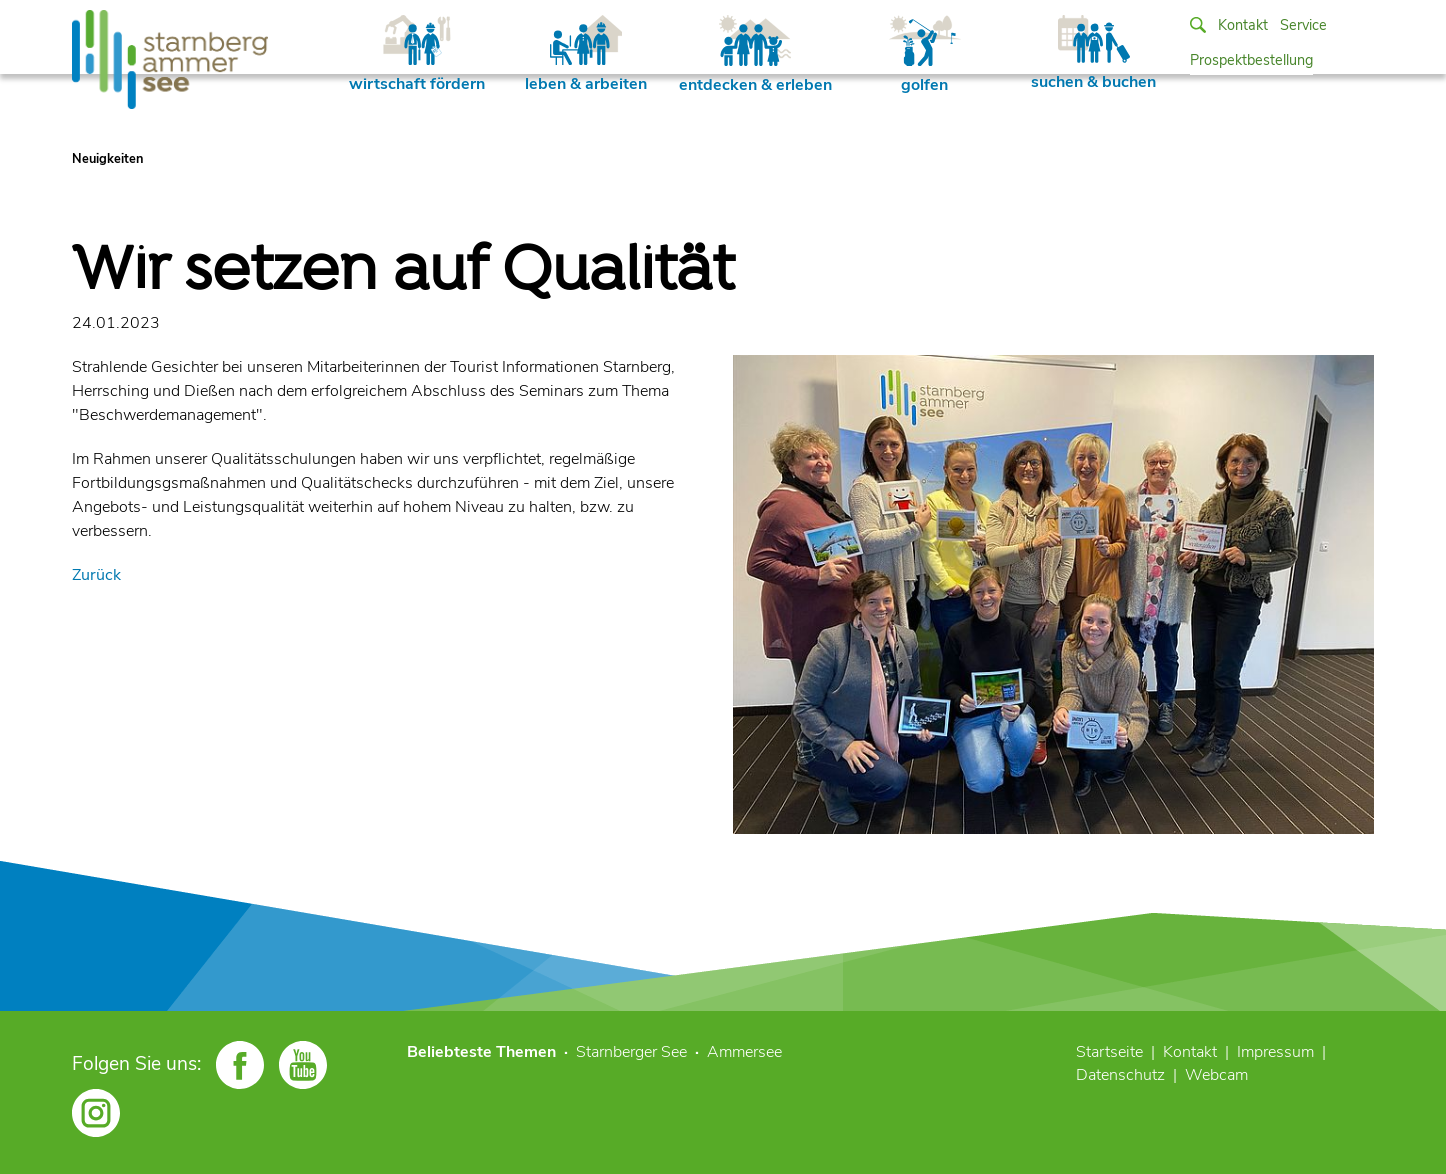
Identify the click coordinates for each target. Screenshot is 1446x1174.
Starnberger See (631, 1052)
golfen (925, 55)
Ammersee (744, 1052)
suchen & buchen (1093, 54)
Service (1303, 25)
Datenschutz (1120, 1075)
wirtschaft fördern (417, 55)
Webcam (1216, 1075)
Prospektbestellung (1251, 60)
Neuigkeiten (107, 159)
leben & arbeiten (586, 55)
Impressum (1275, 1052)
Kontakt (1243, 25)
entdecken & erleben (755, 55)
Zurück (96, 575)
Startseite (1109, 1052)
